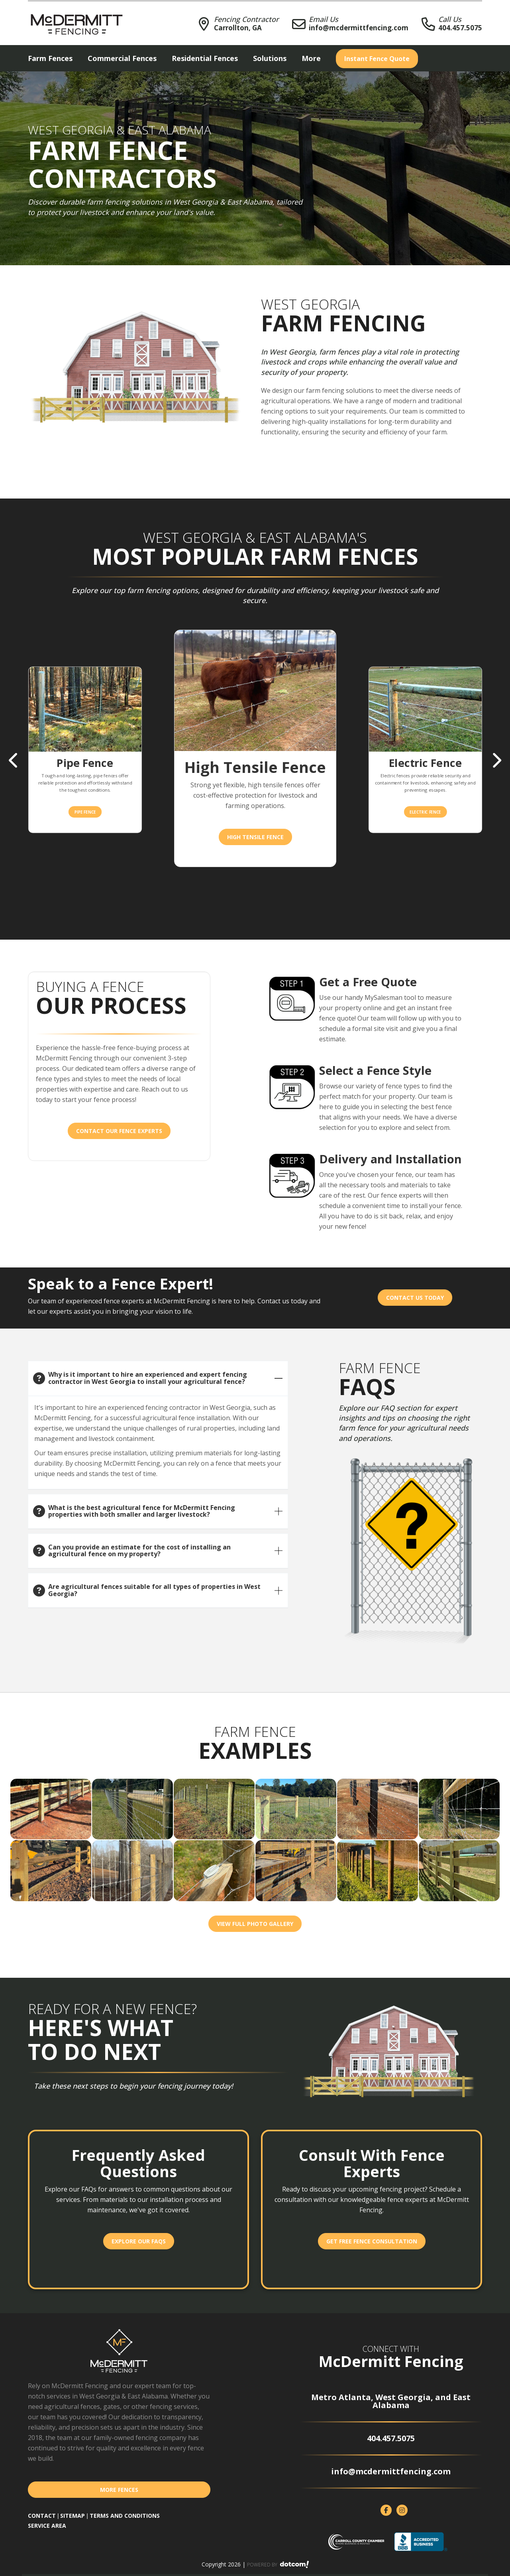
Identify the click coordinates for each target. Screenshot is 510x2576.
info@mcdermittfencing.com (358, 27)
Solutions (269, 58)
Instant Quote (377, 58)
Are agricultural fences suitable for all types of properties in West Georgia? (154, 1590)
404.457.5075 (460, 27)
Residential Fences (205, 58)
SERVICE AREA (47, 2525)
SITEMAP (72, 2515)
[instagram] (402, 2510)
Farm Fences (50, 58)
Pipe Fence (85, 811)
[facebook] (386, 2510)
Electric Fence (425, 811)
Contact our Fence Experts (119, 1131)
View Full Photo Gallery (255, 1924)
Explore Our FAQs (139, 2241)
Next (496, 761)
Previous (14, 761)
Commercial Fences (122, 58)
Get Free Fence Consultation (371, 2241)
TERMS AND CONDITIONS (125, 2515)
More (311, 58)
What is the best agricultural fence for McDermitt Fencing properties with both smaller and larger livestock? (141, 1511)
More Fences (119, 2489)
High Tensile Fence (255, 837)
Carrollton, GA (238, 27)
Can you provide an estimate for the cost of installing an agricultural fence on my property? (139, 1551)
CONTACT (42, 2515)
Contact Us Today (415, 1297)
